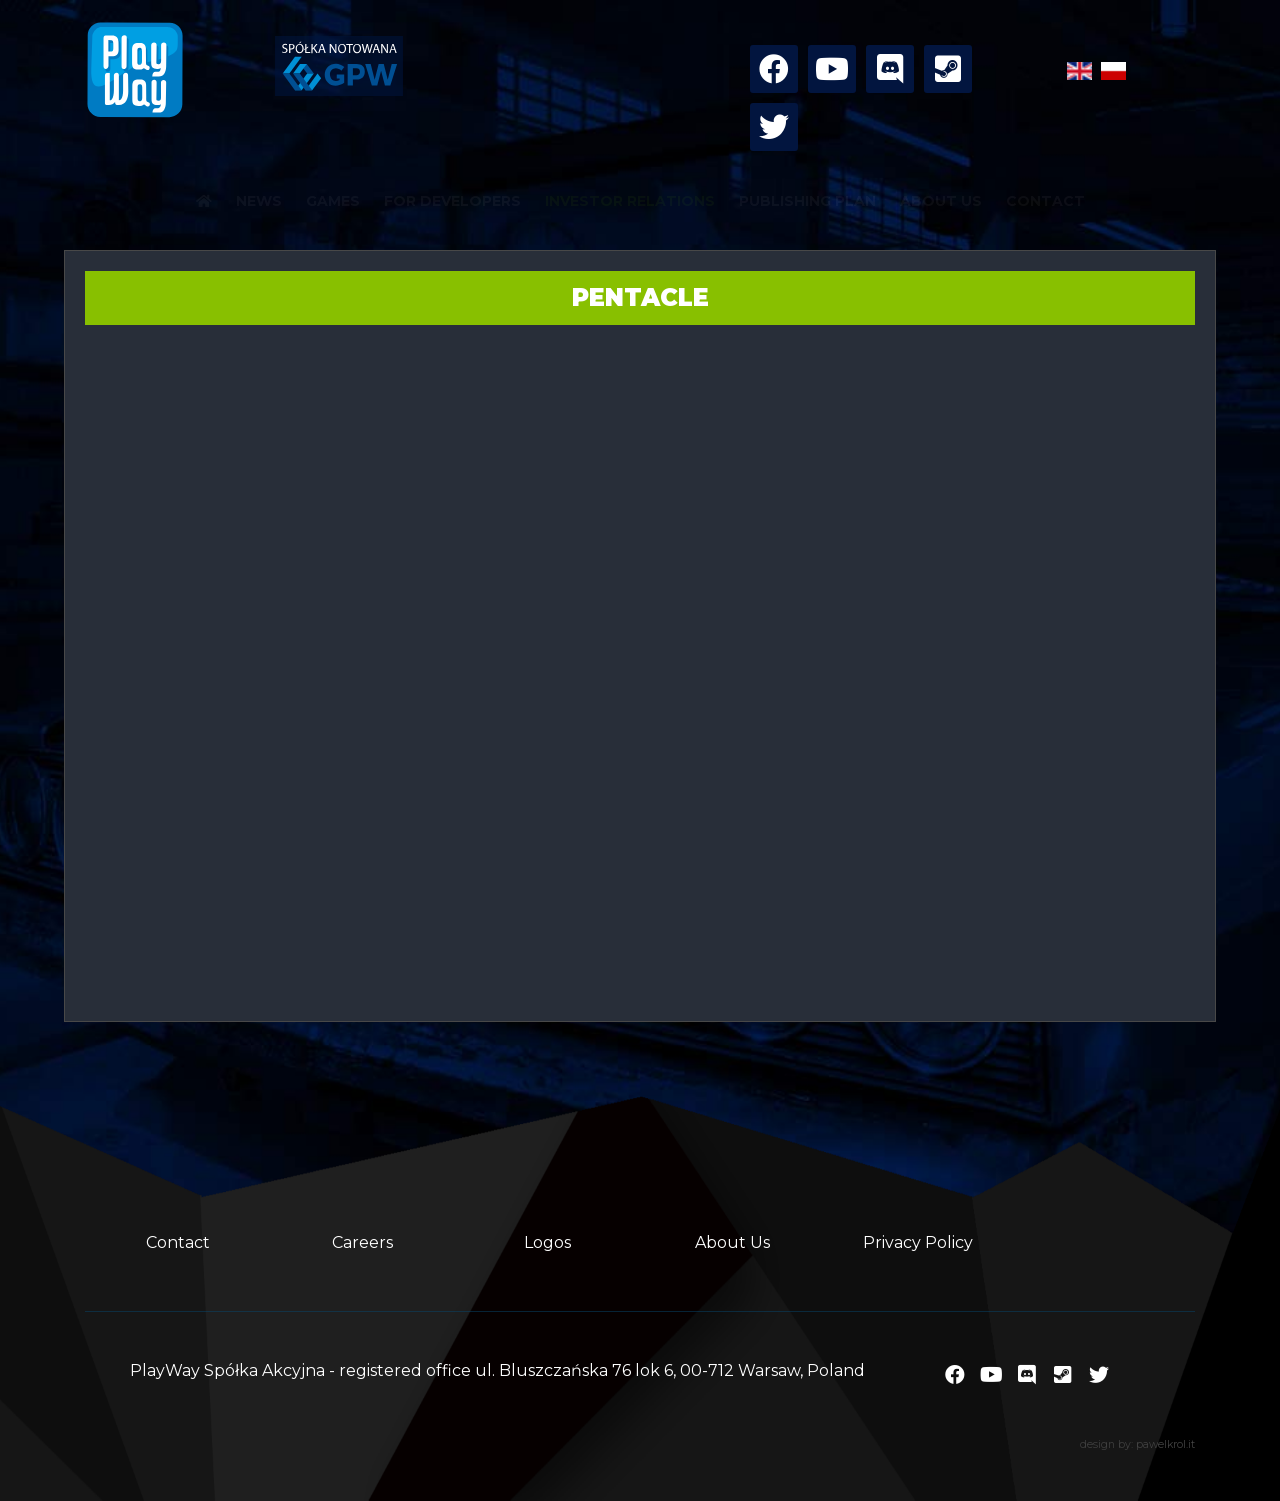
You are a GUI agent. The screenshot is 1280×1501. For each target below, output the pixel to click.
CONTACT (1045, 201)
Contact (178, 1242)
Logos (547, 1242)
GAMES (333, 201)
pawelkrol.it (1165, 1444)
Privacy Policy (918, 1242)
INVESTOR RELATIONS (630, 201)
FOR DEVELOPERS (452, 201)
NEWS (259, 201)
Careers (362, 1242)
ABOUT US (941, 201)
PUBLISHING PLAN (807, 201)
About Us (732, 1242)
